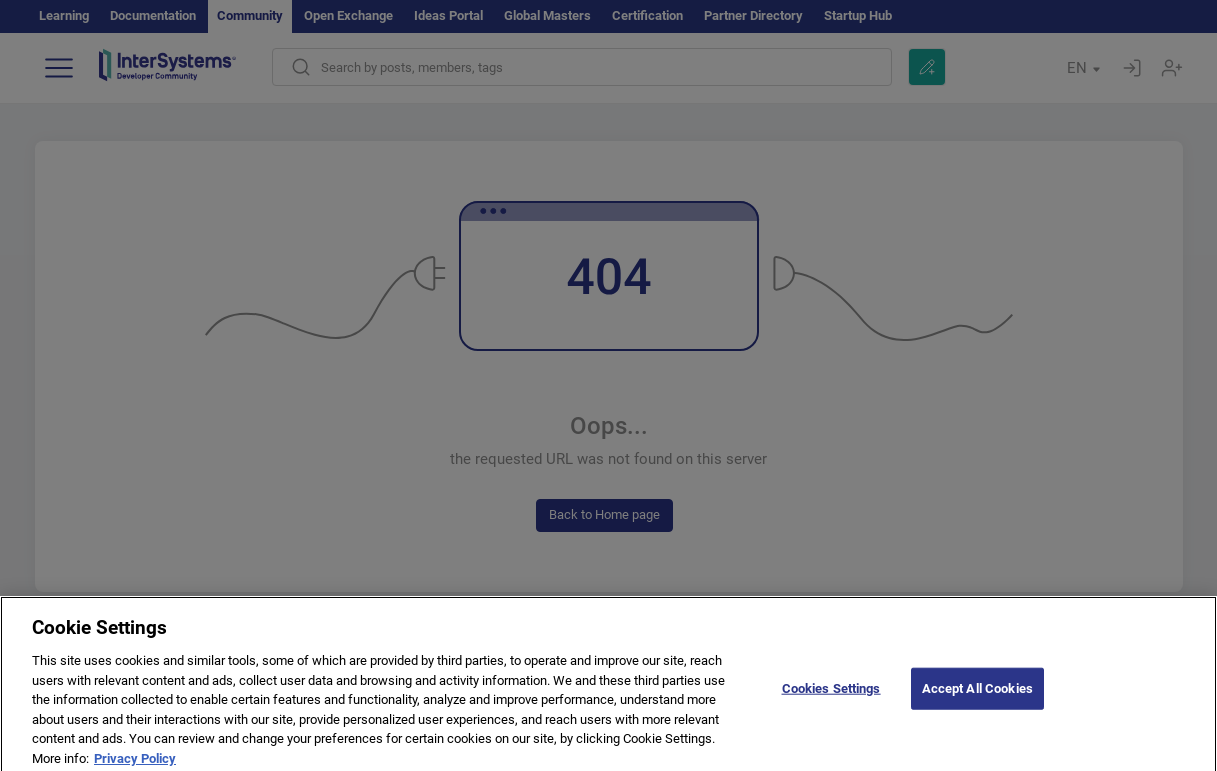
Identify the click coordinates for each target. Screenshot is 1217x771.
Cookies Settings (831, 693)
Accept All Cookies (977, 693)
